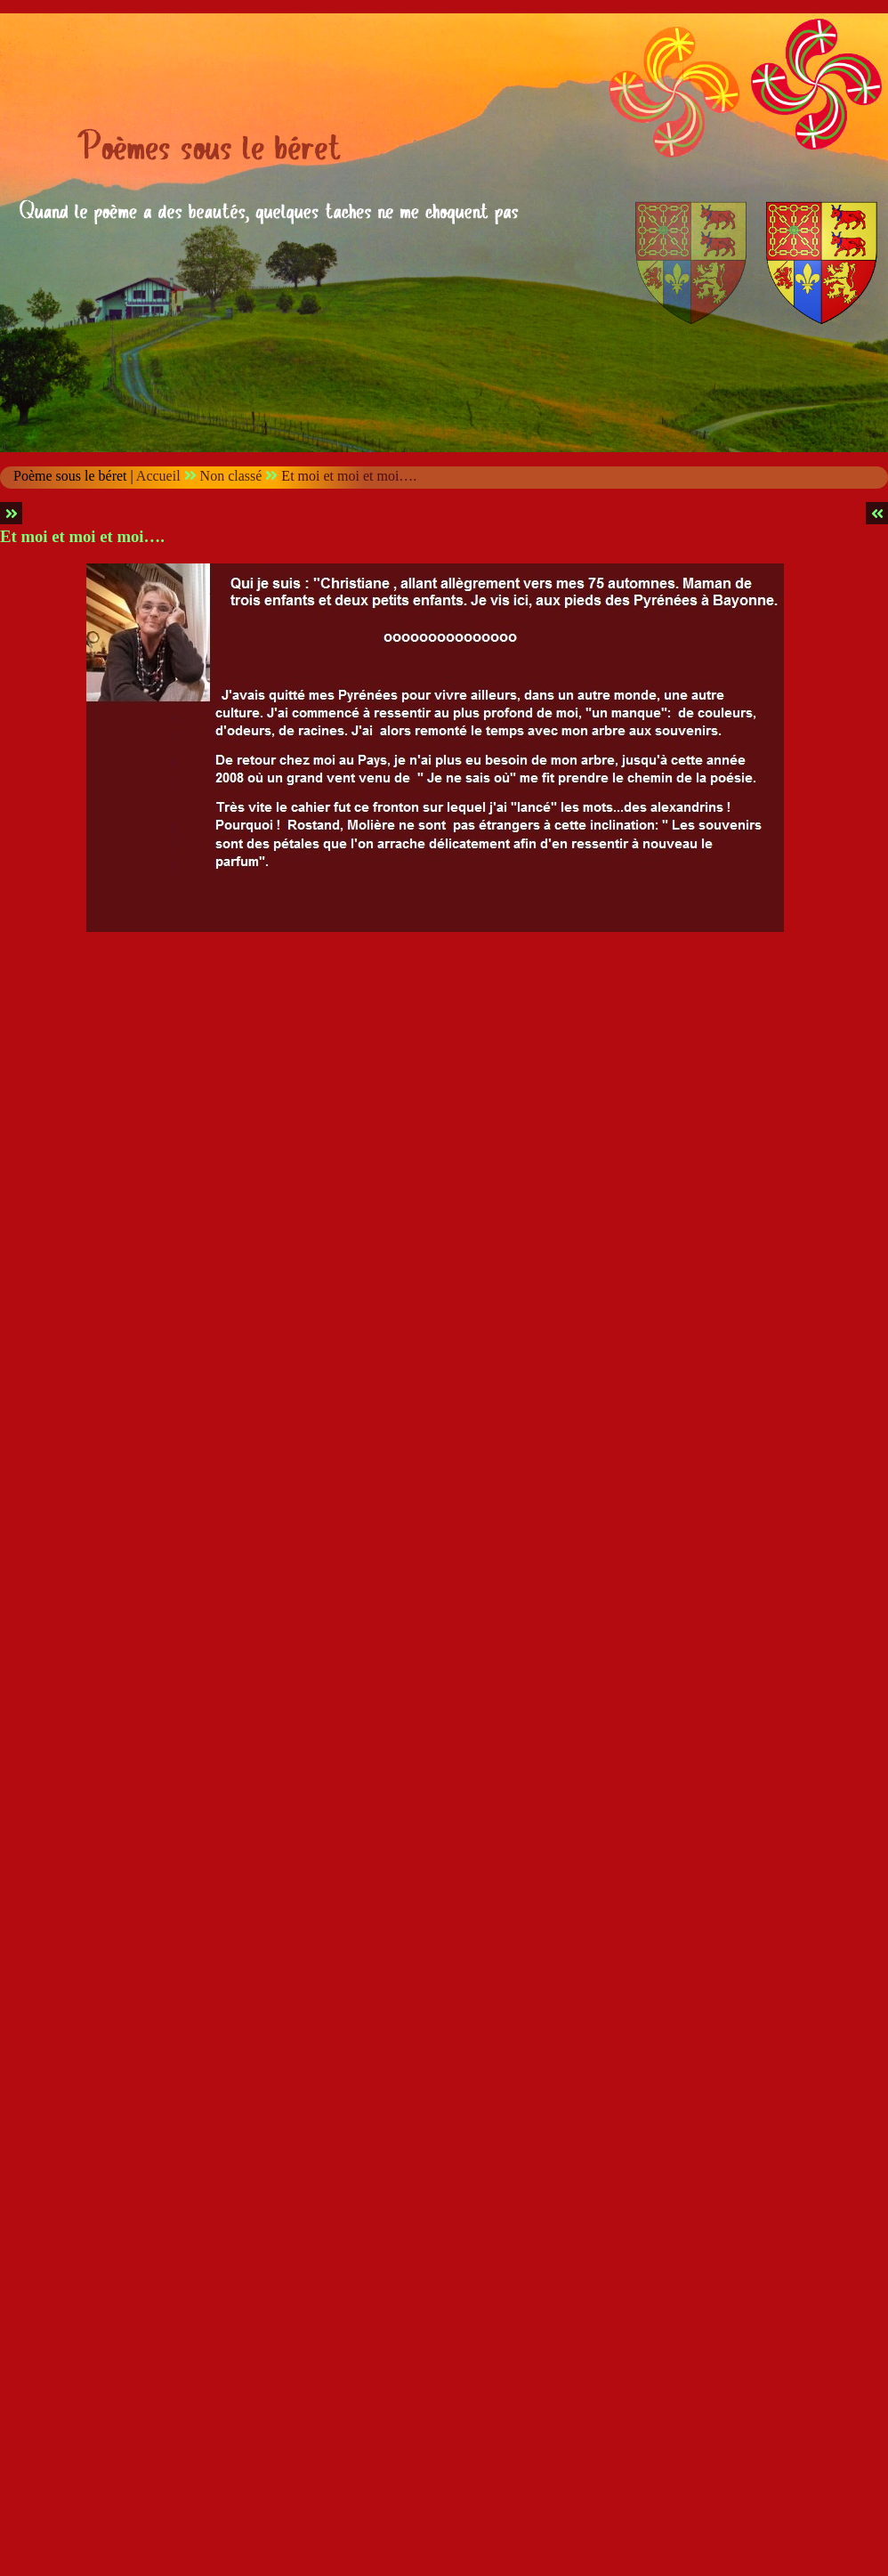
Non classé (231, 475)
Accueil (158, 475)
